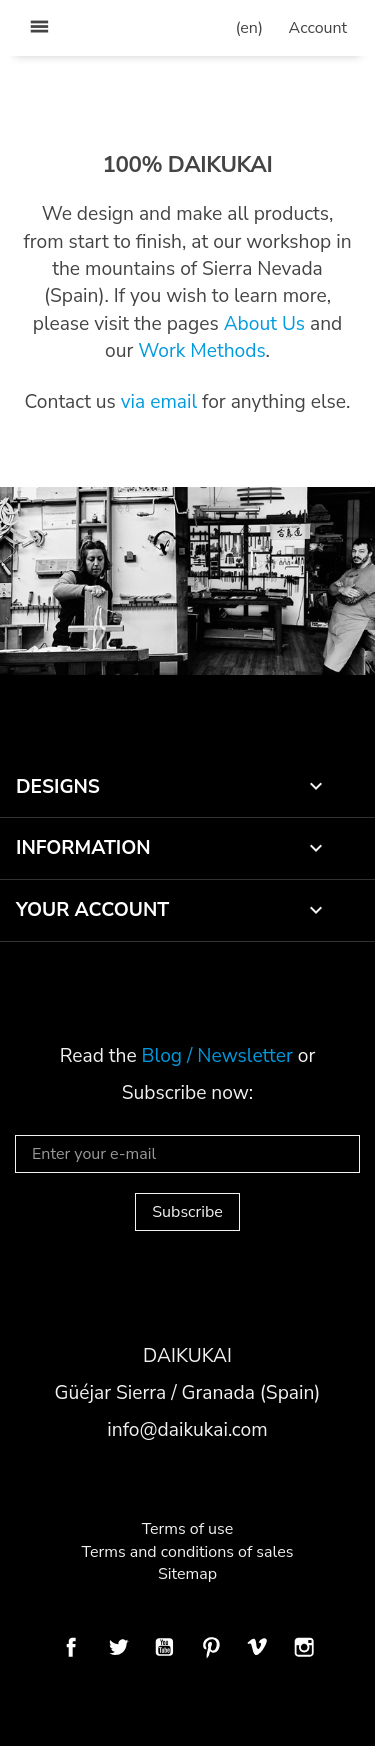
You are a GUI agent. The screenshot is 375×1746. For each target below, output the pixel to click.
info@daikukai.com (187, 1430)
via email (159, 402)
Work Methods (201, 351)
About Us (264, 324)
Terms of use (188, 1529)
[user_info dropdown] (318, 28)
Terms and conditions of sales (188, 1552)
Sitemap (187, 1574)
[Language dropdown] (249, 28)
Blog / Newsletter (217, 1056)
